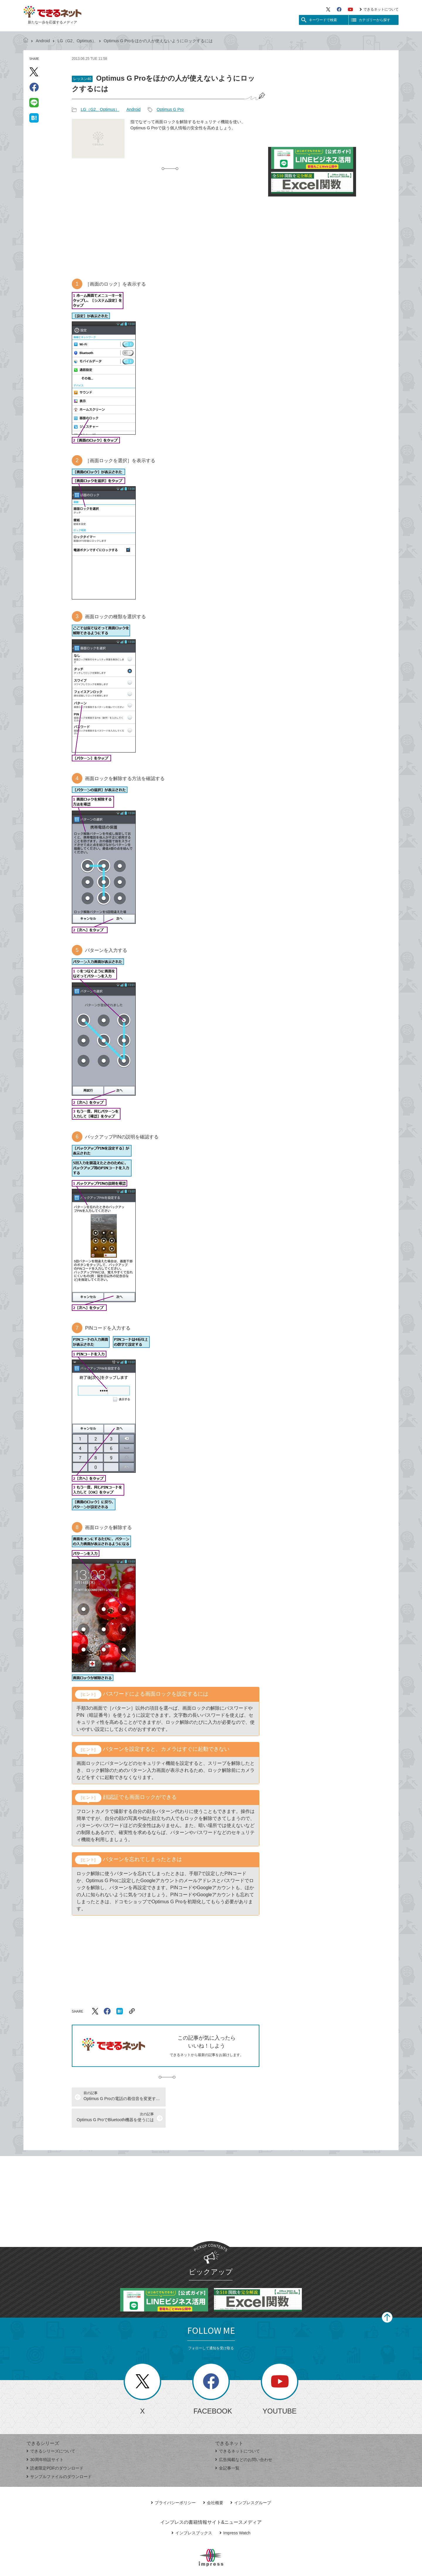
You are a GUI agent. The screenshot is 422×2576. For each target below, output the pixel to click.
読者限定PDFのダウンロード (55, 2447)
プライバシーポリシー (173, 2481)
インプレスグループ (250, 2481)
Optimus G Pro (170, 109)
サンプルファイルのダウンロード (59, 2455)
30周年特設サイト (45, 2438)
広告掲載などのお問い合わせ (243, 2438)
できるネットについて (379, 9)
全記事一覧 (227, 2447)
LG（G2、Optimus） (76, 40)
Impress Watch (235, 2511)
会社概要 (213, 2481)
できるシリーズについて (50, 2430)
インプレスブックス (191, 2511)
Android (43, 40)
